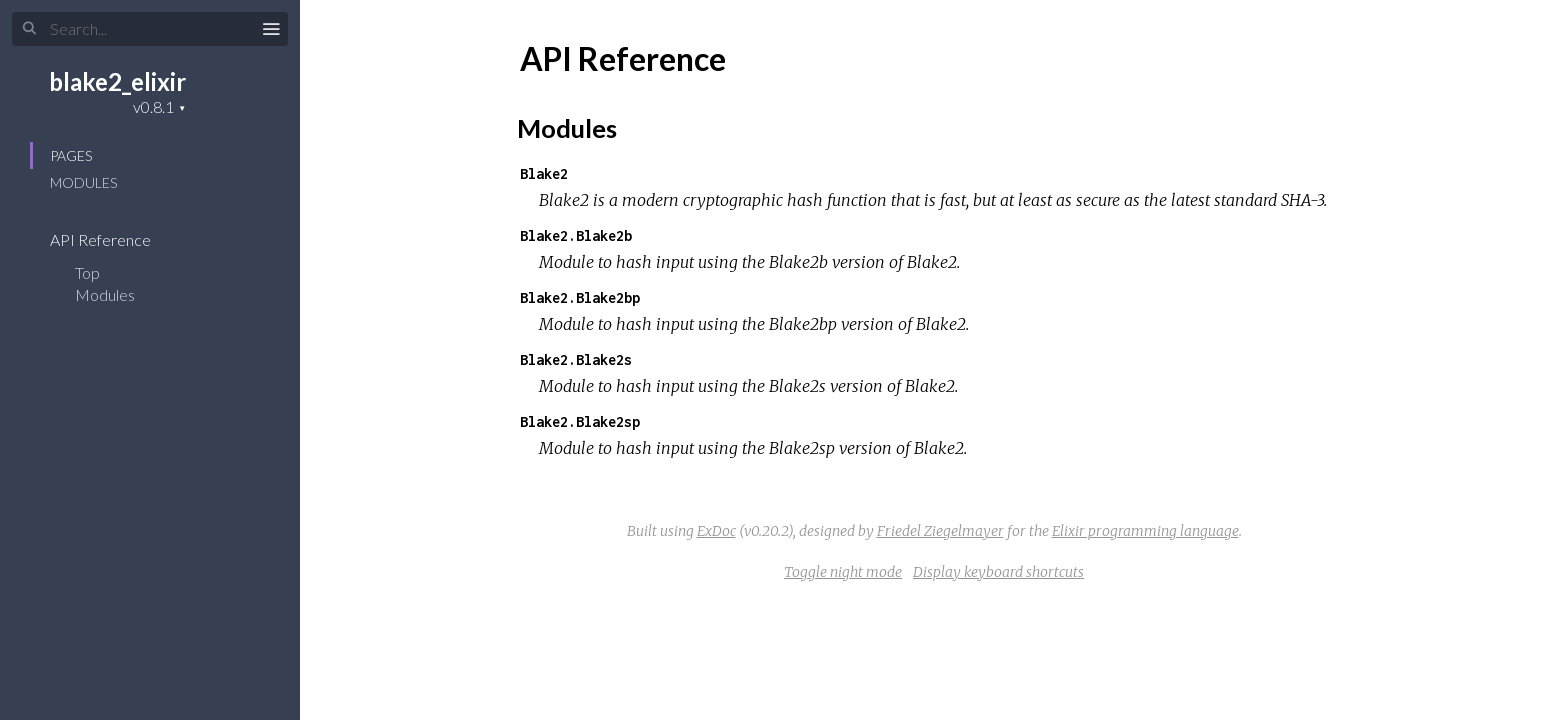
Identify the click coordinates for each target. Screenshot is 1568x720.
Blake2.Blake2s (576, 359)
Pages (71, 155)
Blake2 (544, 173)
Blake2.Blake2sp (580, 421)
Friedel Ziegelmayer (940, 531)
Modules (83, 182)
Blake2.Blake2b (576, 235)
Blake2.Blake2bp (580, 297)
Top (87, 272)
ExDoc (716, 531)
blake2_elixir (117, 81)
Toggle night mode (843, 572)
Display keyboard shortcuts (998, 572)
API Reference (113, 239)
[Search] (150, 29)
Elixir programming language (1145, 531)
